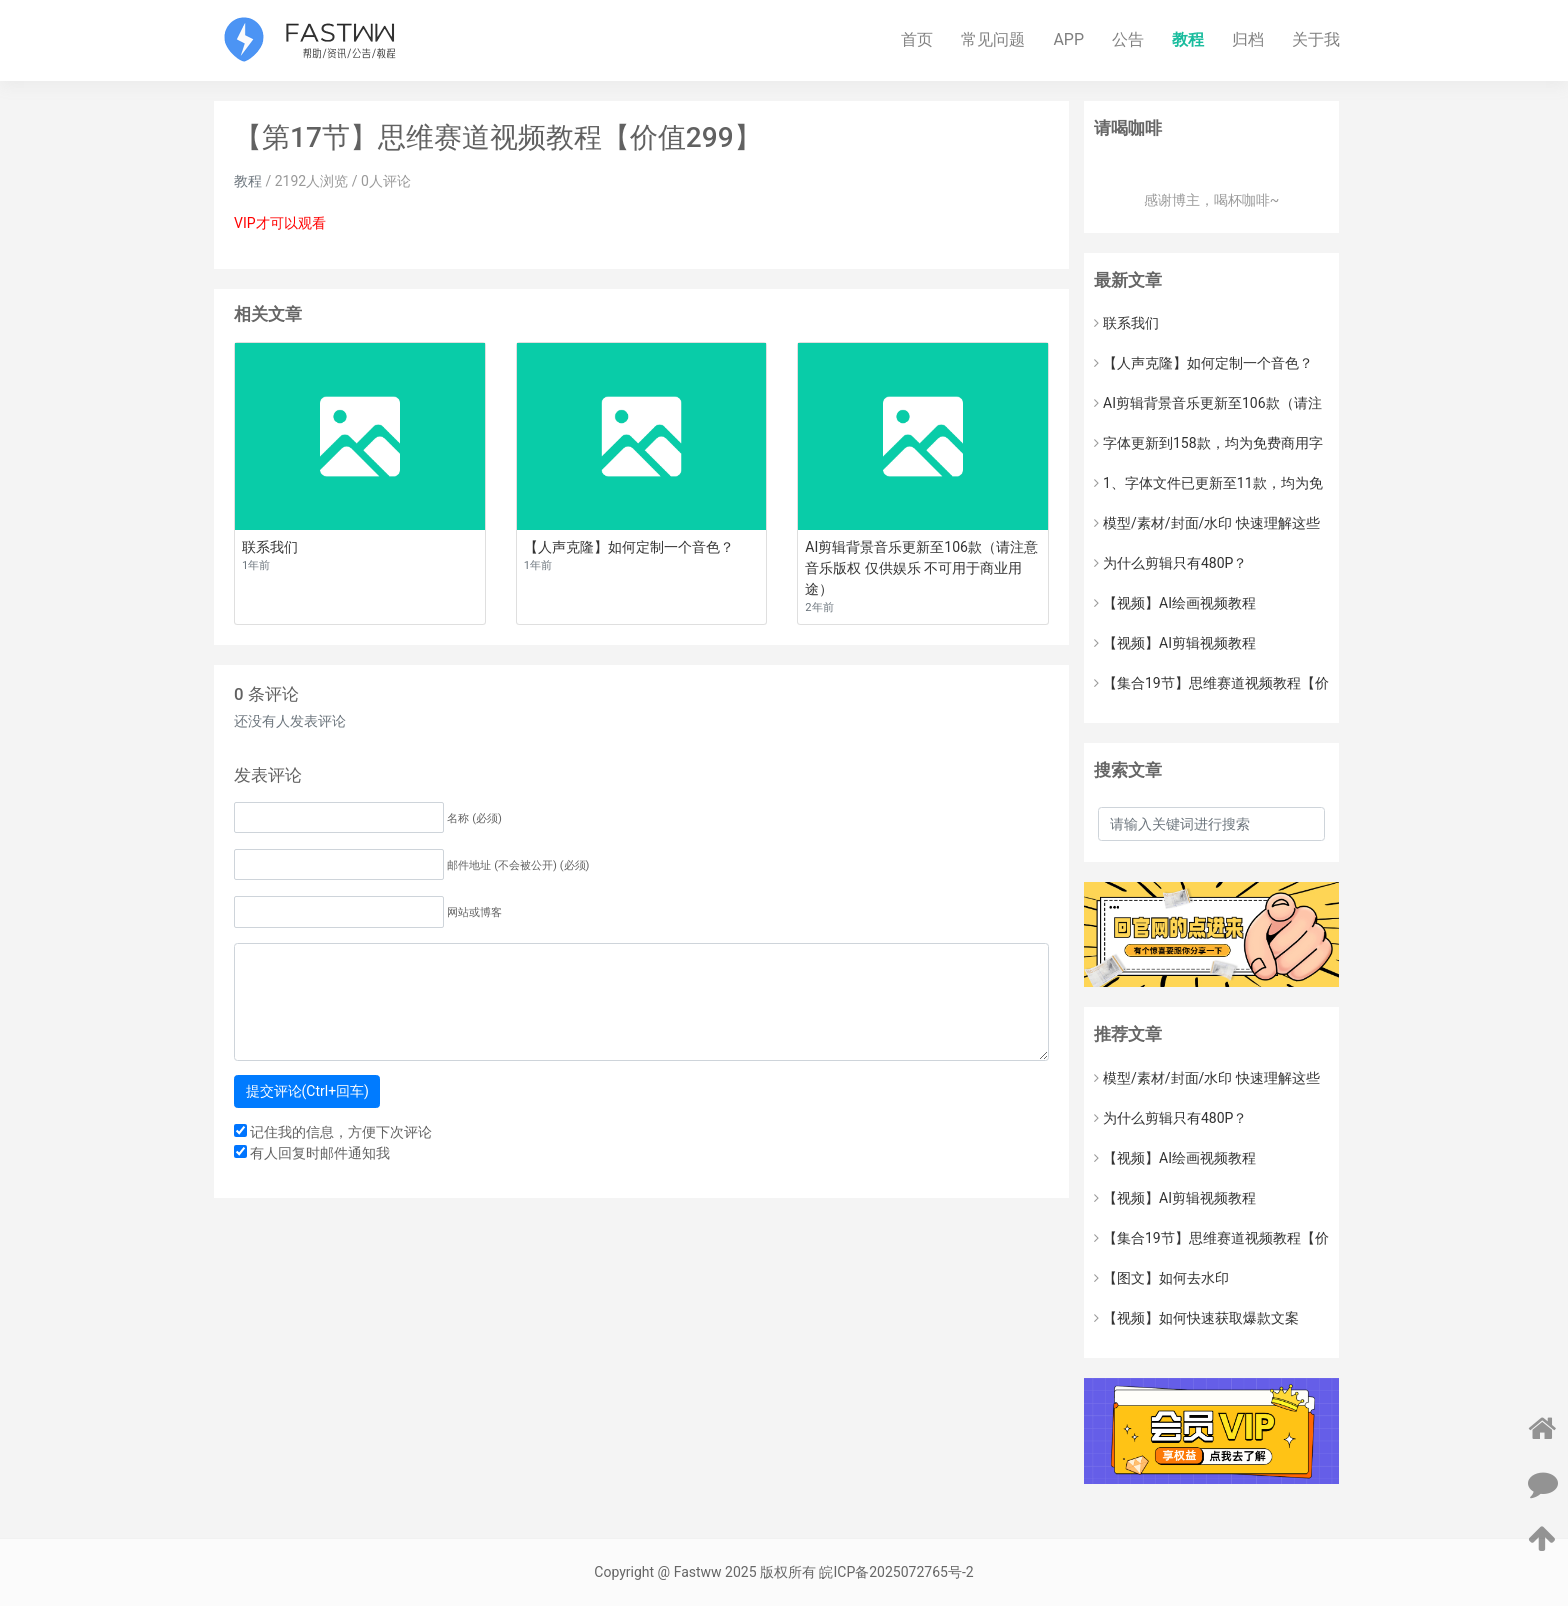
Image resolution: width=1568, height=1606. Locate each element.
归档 (1248, 39)
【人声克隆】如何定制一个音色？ (1203, 363)
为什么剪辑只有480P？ (1170, 563)
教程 (1188, 39)
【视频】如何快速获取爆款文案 (1196, 1318)
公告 (1128, 39)
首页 (917, 39)
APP (1068, 39)
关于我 (1316, 39)
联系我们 (1126, 323)
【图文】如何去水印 (1161, 1278)
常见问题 (993, 39)
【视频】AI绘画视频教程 (1175, 603)
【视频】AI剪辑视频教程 (1175, 643)
